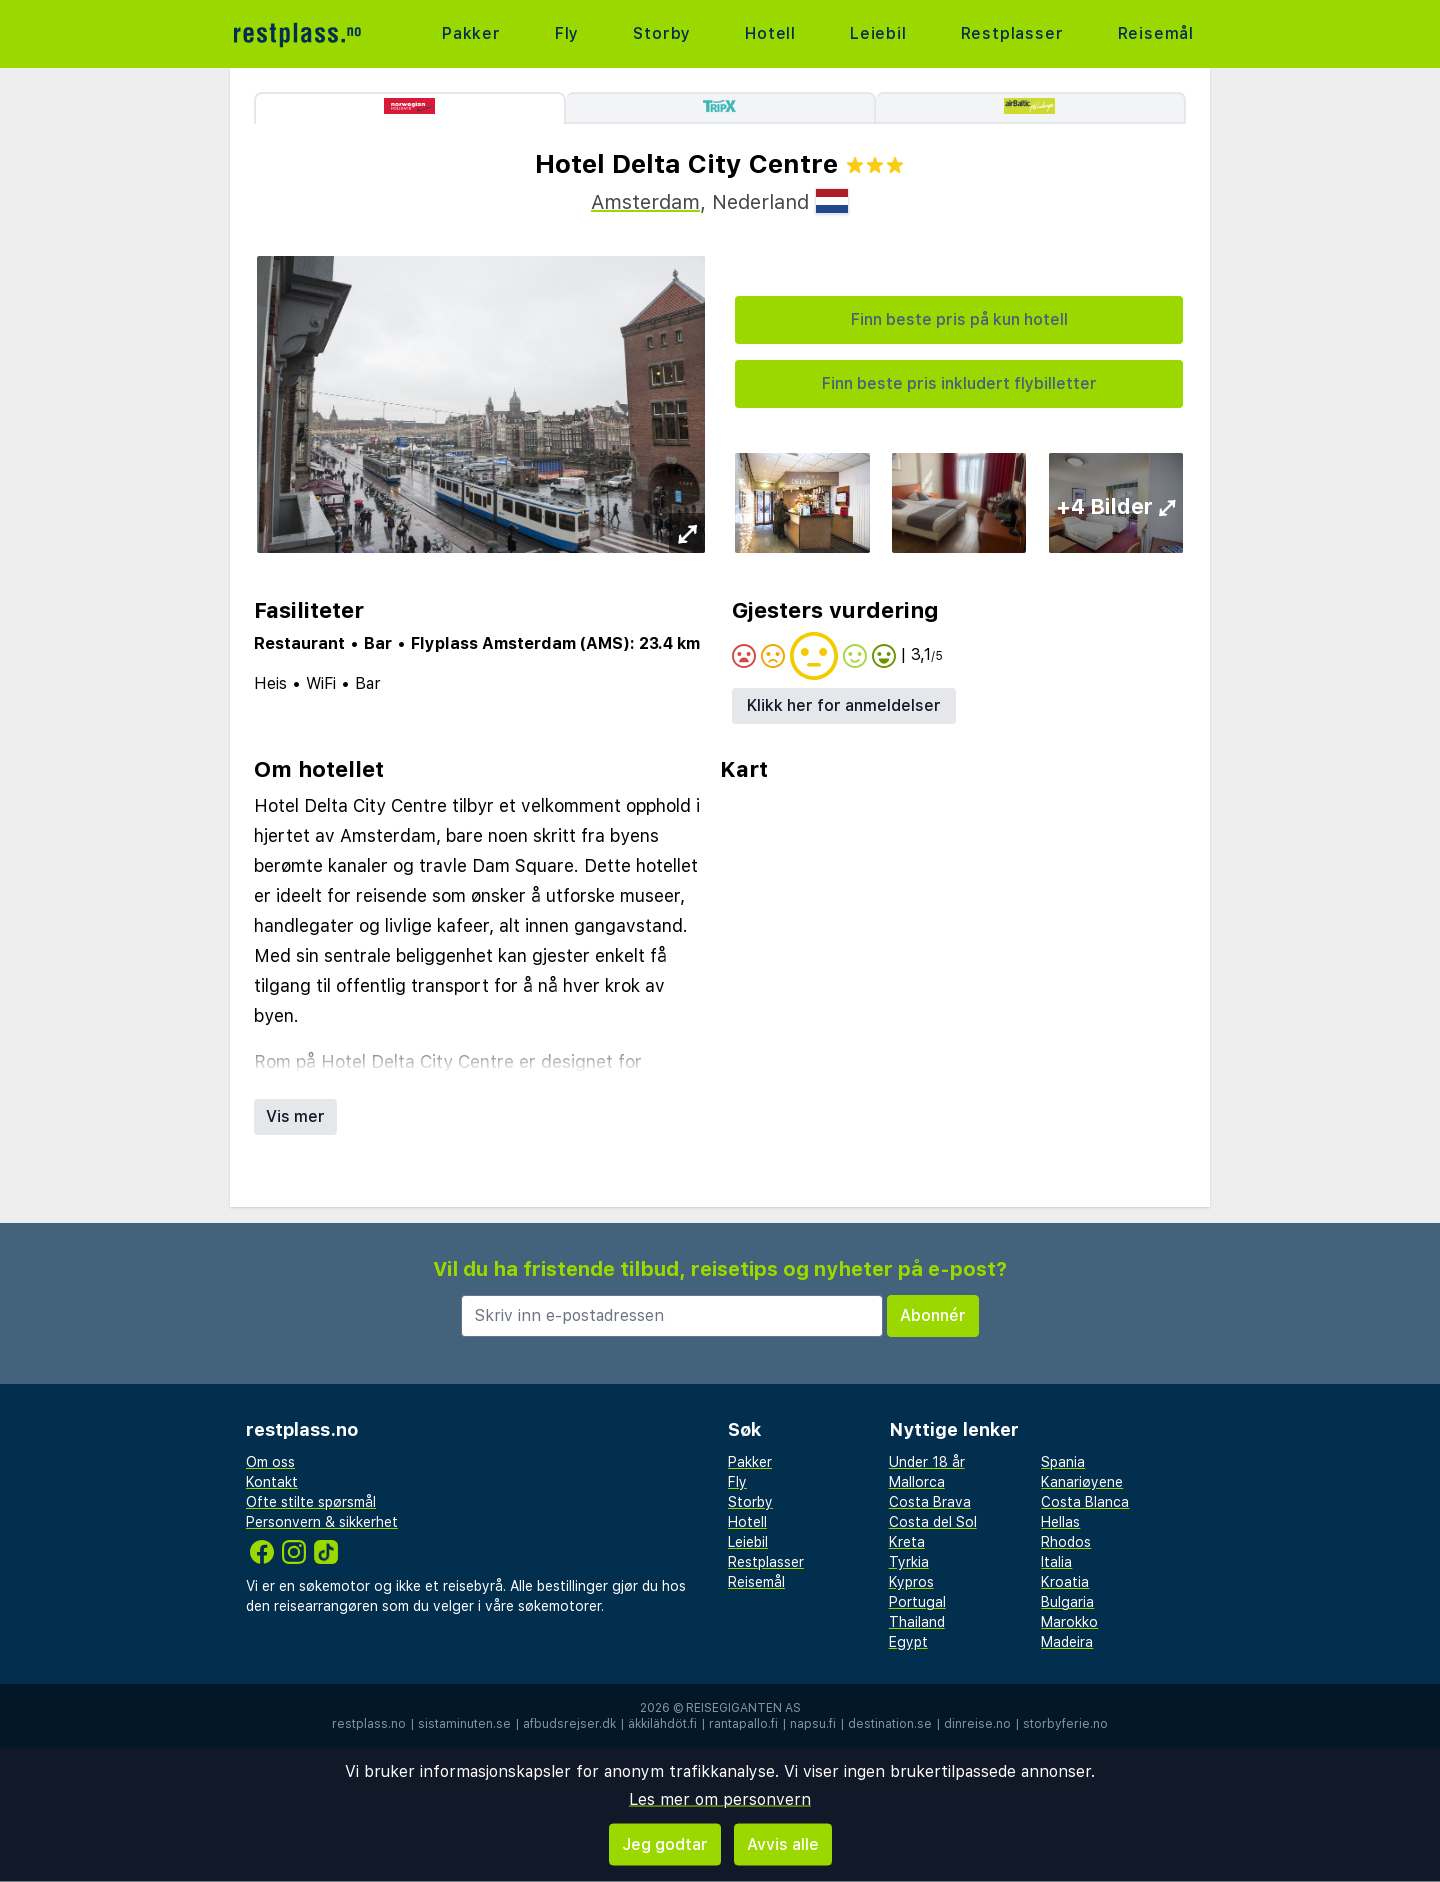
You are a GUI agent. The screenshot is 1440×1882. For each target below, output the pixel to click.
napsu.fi (813, 1724)
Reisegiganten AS (743, 1708)
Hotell (770, 33)
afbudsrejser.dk (569, 1724)
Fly (567, 33)
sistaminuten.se (464, 1724)
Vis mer (295, 1116)
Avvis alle (783, 1844)
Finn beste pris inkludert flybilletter (959, 383)
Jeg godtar (665, 1844)
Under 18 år (927, 1462)
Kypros (911, 1582)
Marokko (1069, 1622)
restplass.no (369, 1724)
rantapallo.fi (743, 1724)
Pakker (471, 33)
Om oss (270, 1462)
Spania (1063, 1462)
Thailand (917, 1622)
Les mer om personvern (720, 1799)
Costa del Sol (933, 1522)
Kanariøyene (1082, 1482)
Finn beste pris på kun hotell (959, 319)
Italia (1056, 1562)
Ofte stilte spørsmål (311, 1502)
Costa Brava (930, 1502)
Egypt (908, 1642)
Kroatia (1065, 1582)
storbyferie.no (1065, 1724)
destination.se (890, 1724)
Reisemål (1156, 33)
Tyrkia (909, 1562)
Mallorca (917, 1482)
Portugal (917, 1602)
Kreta (907, 1542)
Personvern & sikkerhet (322, 1522)
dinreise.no (977, 1724)
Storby (662, 33)
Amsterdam (645, 202)
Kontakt (272, 1482)
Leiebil (878, 33)
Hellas (1060, 1522)
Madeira (1067, 1642)
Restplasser (1012, 33)
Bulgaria (1067, 1602)
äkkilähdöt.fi (662, 1724)
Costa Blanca (1085, 1502)
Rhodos (1066, 1542)
